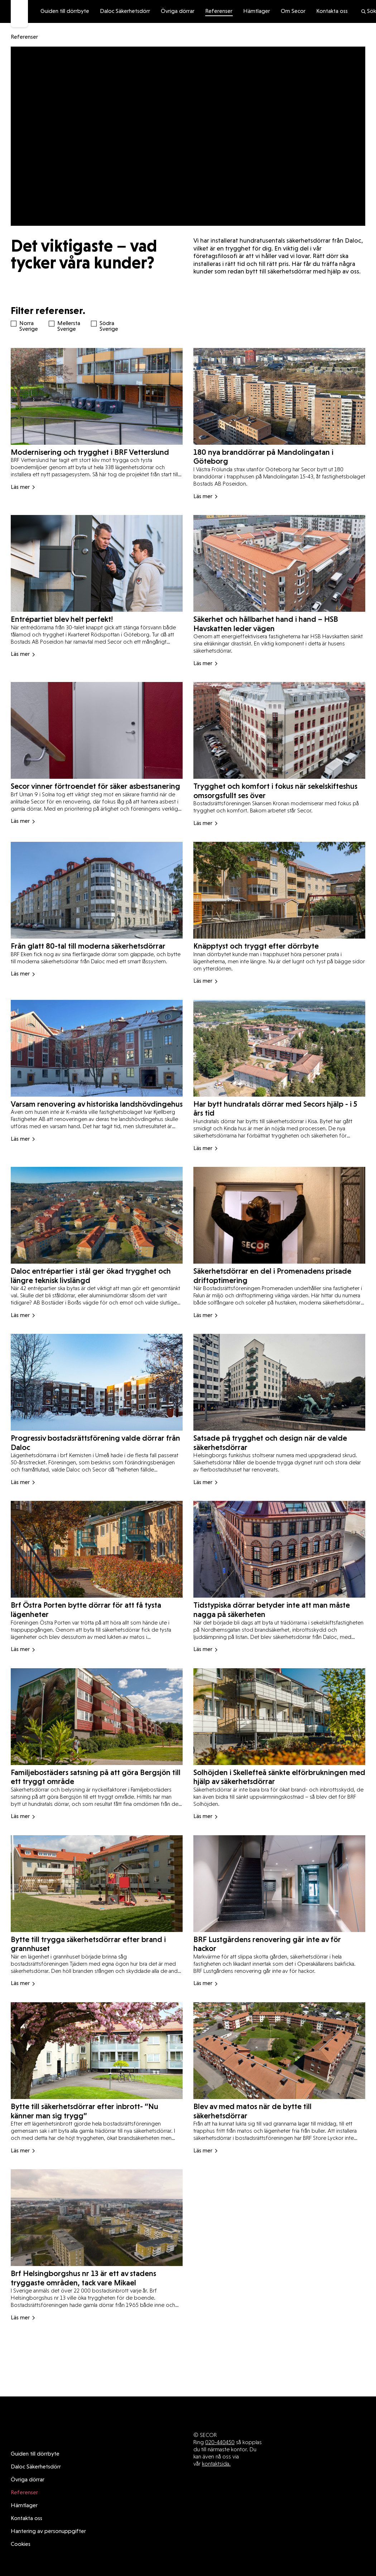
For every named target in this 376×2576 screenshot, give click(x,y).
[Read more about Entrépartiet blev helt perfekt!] (97, 591)
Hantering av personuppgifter (48, 2516)
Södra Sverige (107, 326)
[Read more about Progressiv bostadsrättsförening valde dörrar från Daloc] (97, 1404)
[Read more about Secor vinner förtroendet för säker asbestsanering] (97, 753)
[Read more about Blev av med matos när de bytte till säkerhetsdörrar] (279, 2067)
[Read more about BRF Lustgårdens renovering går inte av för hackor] (279, 1901)
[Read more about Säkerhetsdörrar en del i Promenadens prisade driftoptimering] (279, 1238)
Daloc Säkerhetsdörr (125, 11)
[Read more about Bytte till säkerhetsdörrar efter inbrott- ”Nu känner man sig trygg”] (97, 2067)
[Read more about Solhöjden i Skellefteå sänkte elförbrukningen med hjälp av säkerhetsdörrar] (279, 1735)
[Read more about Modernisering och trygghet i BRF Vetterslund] (97, 425)
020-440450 (220, 2427)
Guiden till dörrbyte (64, 11)
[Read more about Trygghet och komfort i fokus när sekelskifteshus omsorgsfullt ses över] (279, 753)
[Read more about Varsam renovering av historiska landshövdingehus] (97, 1072)
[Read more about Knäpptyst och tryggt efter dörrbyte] (279, 911)
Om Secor (293, 11)
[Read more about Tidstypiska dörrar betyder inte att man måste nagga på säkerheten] (279, 1569)
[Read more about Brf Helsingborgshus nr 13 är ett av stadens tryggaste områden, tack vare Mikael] (97, 2232)
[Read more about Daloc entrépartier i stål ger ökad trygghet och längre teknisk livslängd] (97, 1238)
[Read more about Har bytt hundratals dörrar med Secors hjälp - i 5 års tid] (279, 1072)
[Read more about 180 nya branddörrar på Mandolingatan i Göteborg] (279, 425)
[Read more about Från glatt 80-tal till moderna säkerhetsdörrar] (97, 911)
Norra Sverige (27, 326)
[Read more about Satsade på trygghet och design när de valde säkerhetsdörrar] (279, 1404)
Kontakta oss (332, 11)
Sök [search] (368, 11)
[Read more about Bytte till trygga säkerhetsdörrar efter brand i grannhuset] (97, 1901)
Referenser (218, 11)
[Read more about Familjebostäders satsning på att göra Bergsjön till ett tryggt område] (97, 1735)
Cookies (20, 2529)
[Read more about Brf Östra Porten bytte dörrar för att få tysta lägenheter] (97, 1569)
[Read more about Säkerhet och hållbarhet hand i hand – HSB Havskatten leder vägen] (279, 591)
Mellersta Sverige (65, 326)
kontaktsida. (216, 2448)
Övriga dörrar (177, 11)
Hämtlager (256, 11)
